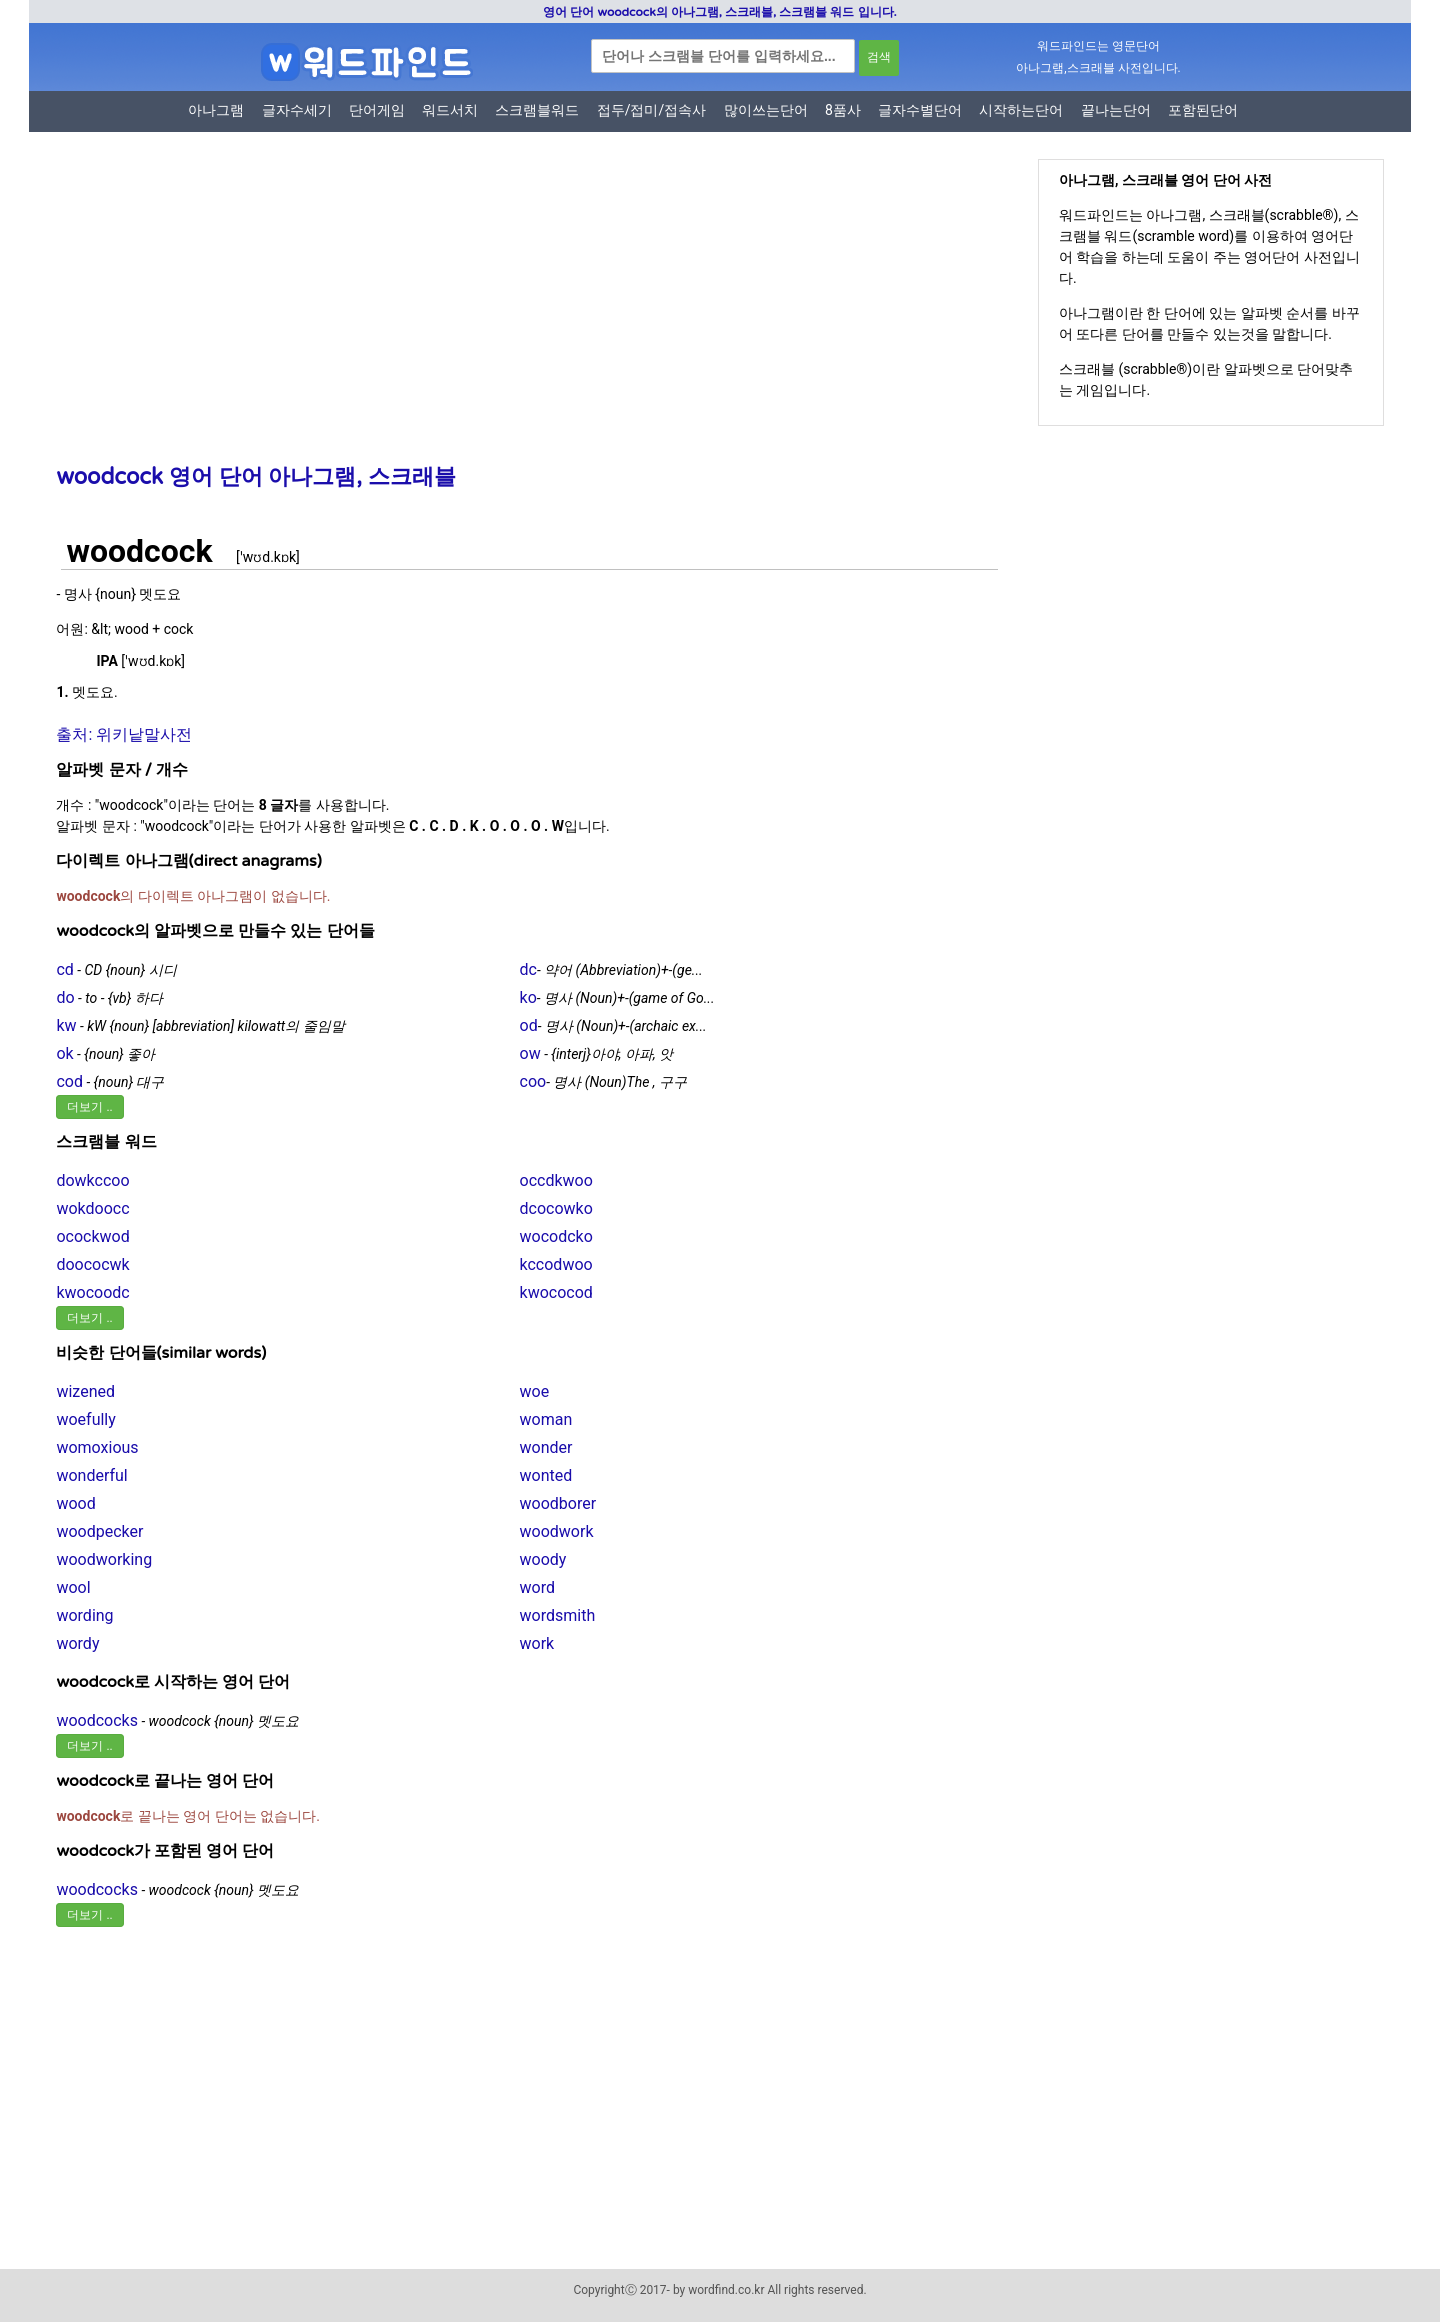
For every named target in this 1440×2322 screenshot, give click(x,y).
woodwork (557, 1531)
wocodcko (556, 1236)
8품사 (843, 110)
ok (64, 1053)
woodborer (558, 1503)
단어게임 (377, 110)
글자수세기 (297, 110)
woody (543, 1559)
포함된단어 (1203, 110)
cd (64, 969)
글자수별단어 (920, 110)
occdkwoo (556, 1180)
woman (546, 1419)
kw (66, 1025)
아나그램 (216, 110)
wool (73, 1587)
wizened (85, 1391)
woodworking (104, 1559)
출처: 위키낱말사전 (124, 734)
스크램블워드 (537, 110)
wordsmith (558, 1615)
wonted (546, 1475)
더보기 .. (89, 1107)
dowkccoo (92, 1180)
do (65, 997)
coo (533, 1081)
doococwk (92, 1264)
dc (528, 969)
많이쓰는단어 (766, 110)
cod (69, 1081)
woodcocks (97, 1720)
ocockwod (92, 1236)
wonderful (91, 1475)
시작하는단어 (1021, 110)
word (537, 1587)
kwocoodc (92, 1292)
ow (530, 1053)
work (537, 1643)
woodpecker (99, 1531)
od (529, 1025)
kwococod (556, 1292)
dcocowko (556, 1208)
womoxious (97, 1447)
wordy (77, 1643)
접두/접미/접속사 (652, 110)
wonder (546, 1447)
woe (535, 1391)
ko (528, 997)
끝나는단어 (1116, 110)
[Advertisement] (519, 313)
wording (84, 1615)
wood (75, 1503)
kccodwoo (556, 1264)
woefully (85, 1419)
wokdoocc (92, 1208)
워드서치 (450, 110)
